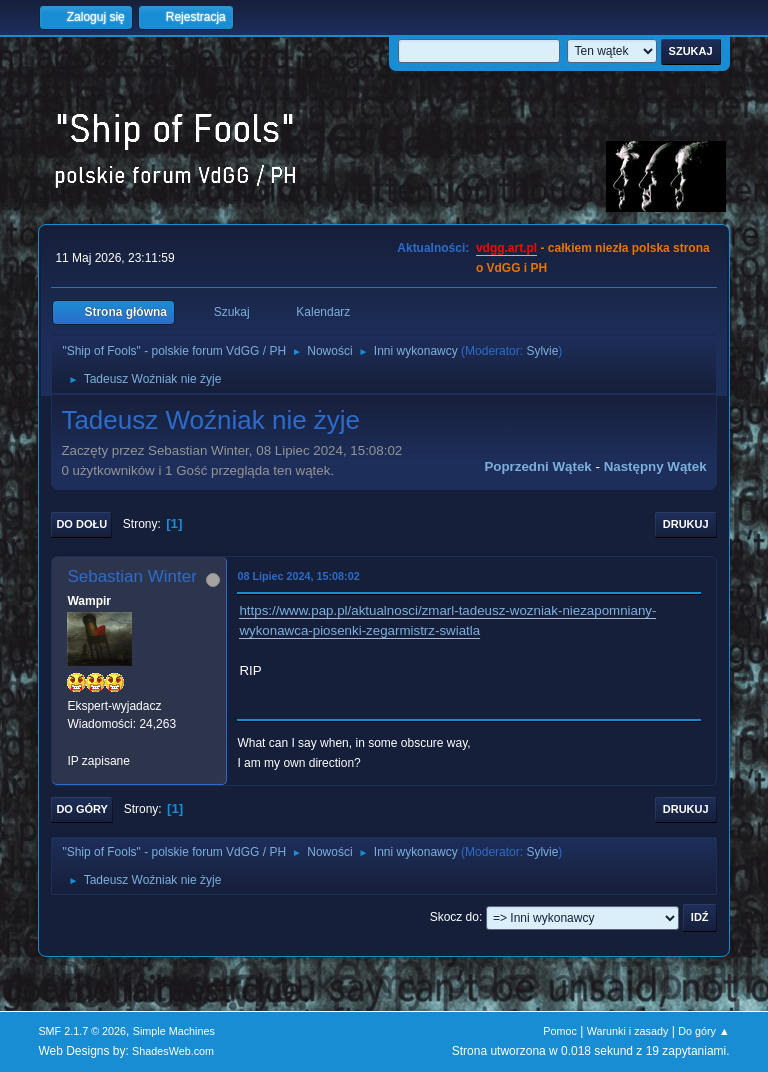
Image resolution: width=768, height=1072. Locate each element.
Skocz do (454, 917)
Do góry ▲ (703, 1031)
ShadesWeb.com (173, 1051)
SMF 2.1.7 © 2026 (82, 1031)
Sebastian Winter (131, 576)
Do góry (82, 809)
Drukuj (686, 524)
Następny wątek (655, 466)
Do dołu (81, 524)
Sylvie (542, 351)
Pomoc (560, 1031)
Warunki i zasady (628, 1031)
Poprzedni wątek (537, 466)
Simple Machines (174, 1031)
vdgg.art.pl (506, 248)
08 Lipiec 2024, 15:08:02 (298, 576)
